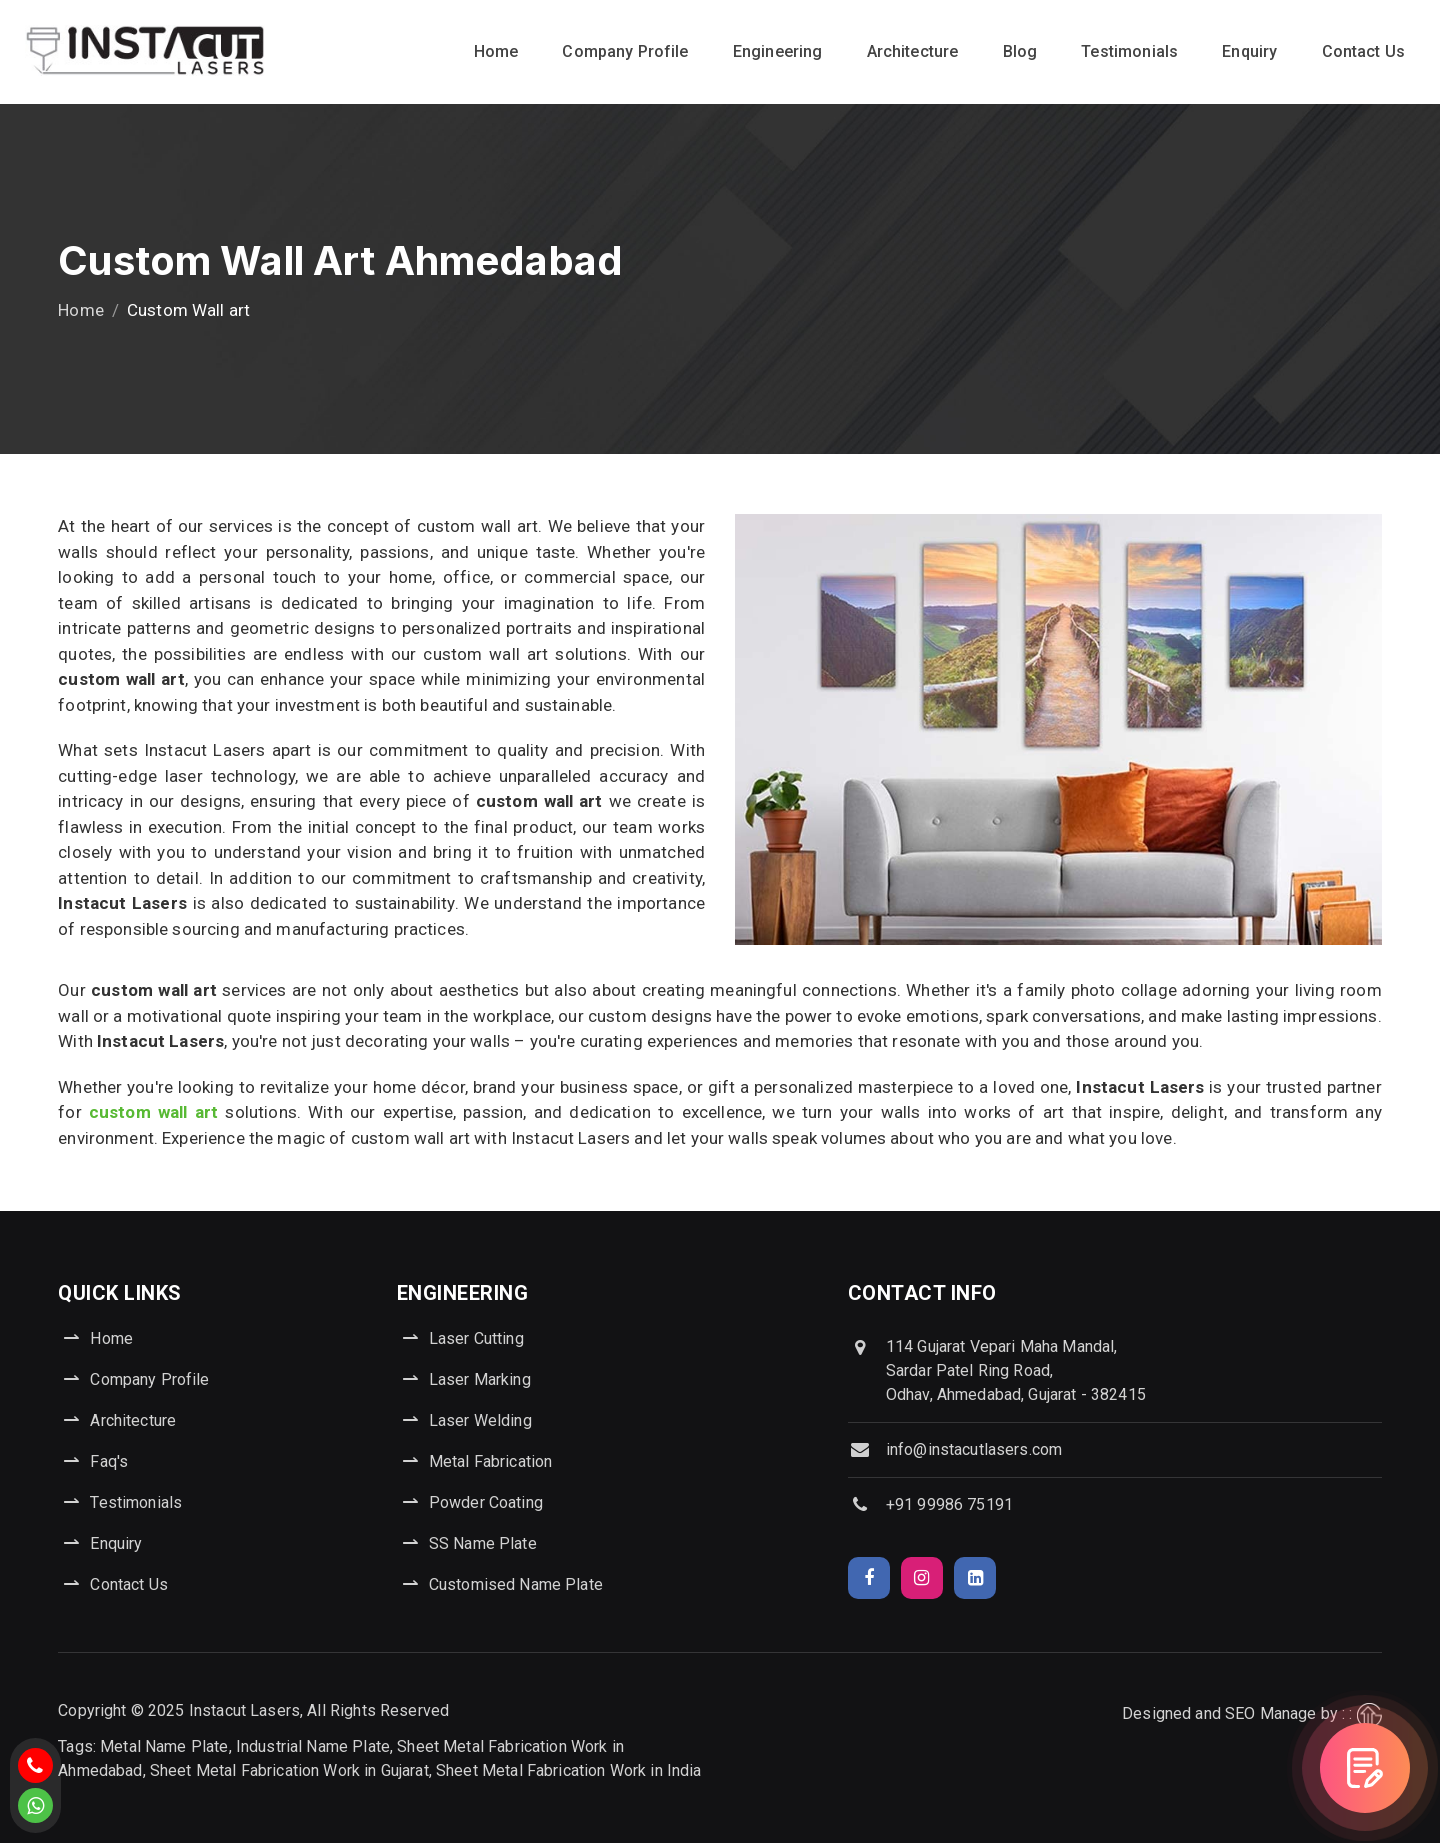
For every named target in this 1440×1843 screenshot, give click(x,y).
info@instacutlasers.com (974, 1449)
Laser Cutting (476, 1338)
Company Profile (625, 51)
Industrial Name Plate (313, 1746)
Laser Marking (480, 1379)
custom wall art (153, 1112)
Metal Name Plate (164, 1746)
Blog (1020, 51)
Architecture (913, 51)
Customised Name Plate (516, 1584)
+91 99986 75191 (949, 1504)
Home (496, 51)
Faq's (109, 1461)
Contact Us (1364, 51)
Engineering (778, 51)
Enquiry (1249, 51)
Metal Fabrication (491, 1461)
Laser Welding (480, 1420)
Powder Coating (486, 1502)
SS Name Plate (483, 1543)
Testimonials (1129, 51)
